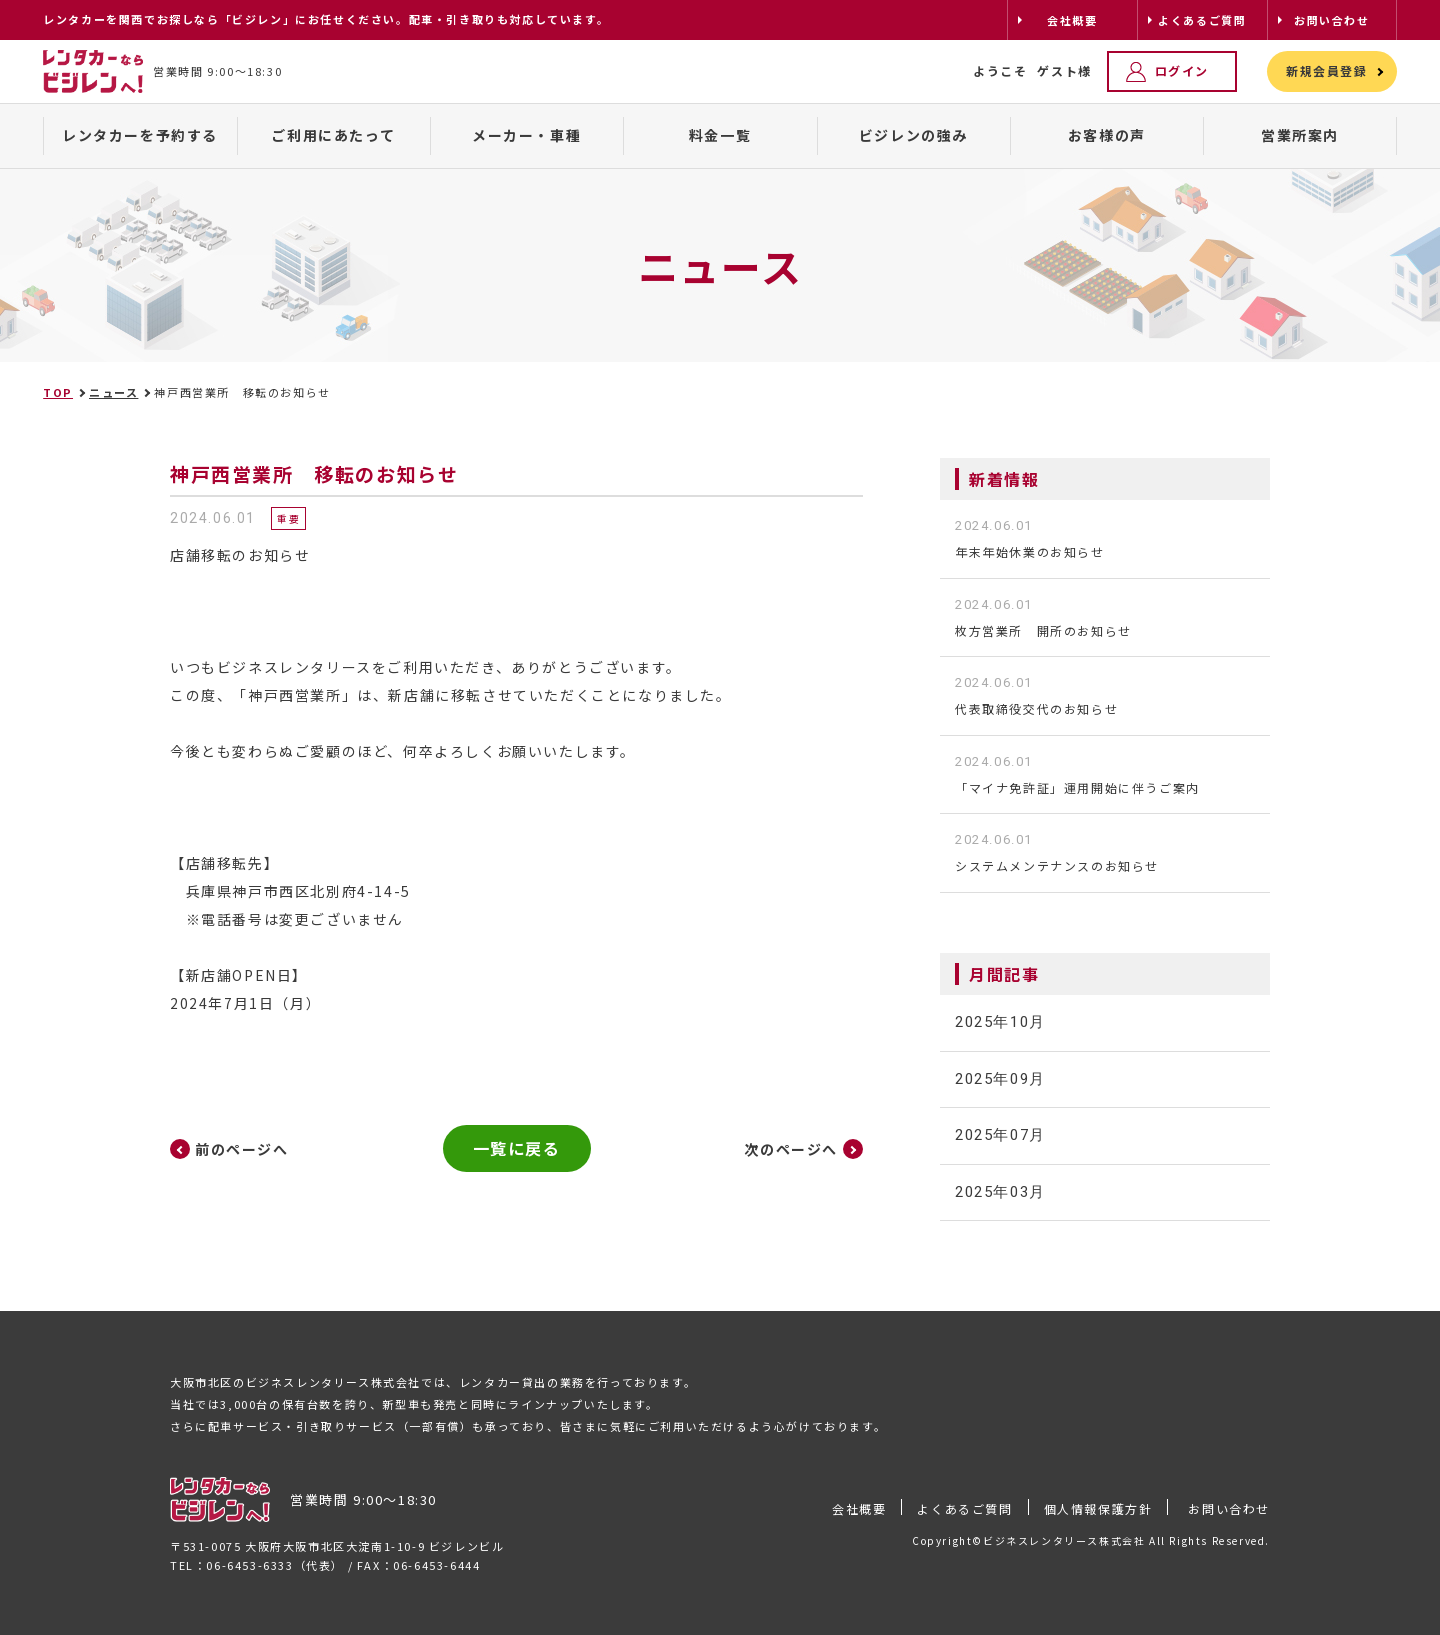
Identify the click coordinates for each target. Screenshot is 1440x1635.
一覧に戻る (517, 1148)
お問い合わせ (1229, 1508)
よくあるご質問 (964, 1508)
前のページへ (242, 1149)
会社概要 (859, 1508)
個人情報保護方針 (1098, 1508)
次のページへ (791, 1149)
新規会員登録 (1327, 70)
